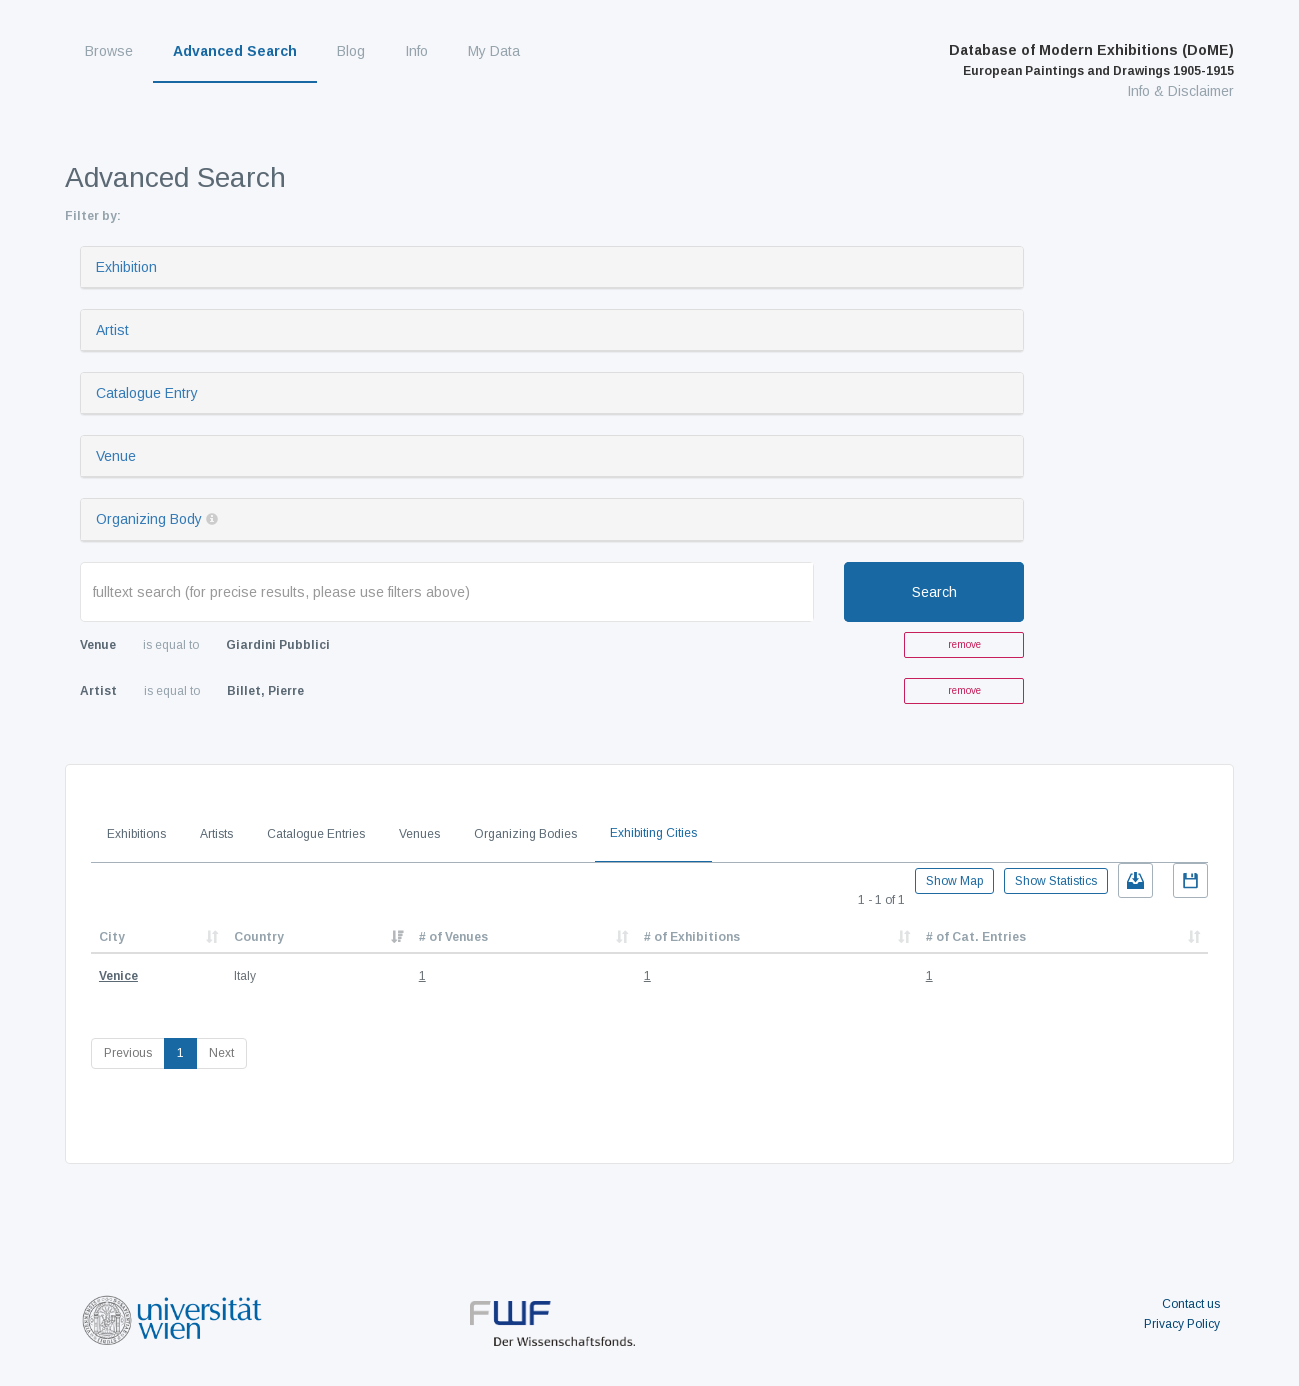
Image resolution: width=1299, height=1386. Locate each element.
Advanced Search (235, 51)
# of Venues (453, 937)
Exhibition (126, 267)
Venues (419, 834)
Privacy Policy (1182, 1324)
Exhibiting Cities (653, 833)
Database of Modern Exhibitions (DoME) (1091, 60)
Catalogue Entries (316, 834)
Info (416, 51)
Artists (216, 834)
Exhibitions (136, 834)
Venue (116, 456)
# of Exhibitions (692, 937)
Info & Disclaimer (1180, 91)
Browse (109, 51)
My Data (494, 51)
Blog (351, 51)
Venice (118, 976)
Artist (112, 330)
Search (934, 592)
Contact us (1191, 1304)
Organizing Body (149, 519)
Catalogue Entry (147, 393)
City (112, 937)
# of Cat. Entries (976, 937)
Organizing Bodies (525, 834)
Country (259, 937)
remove (964, 644)
